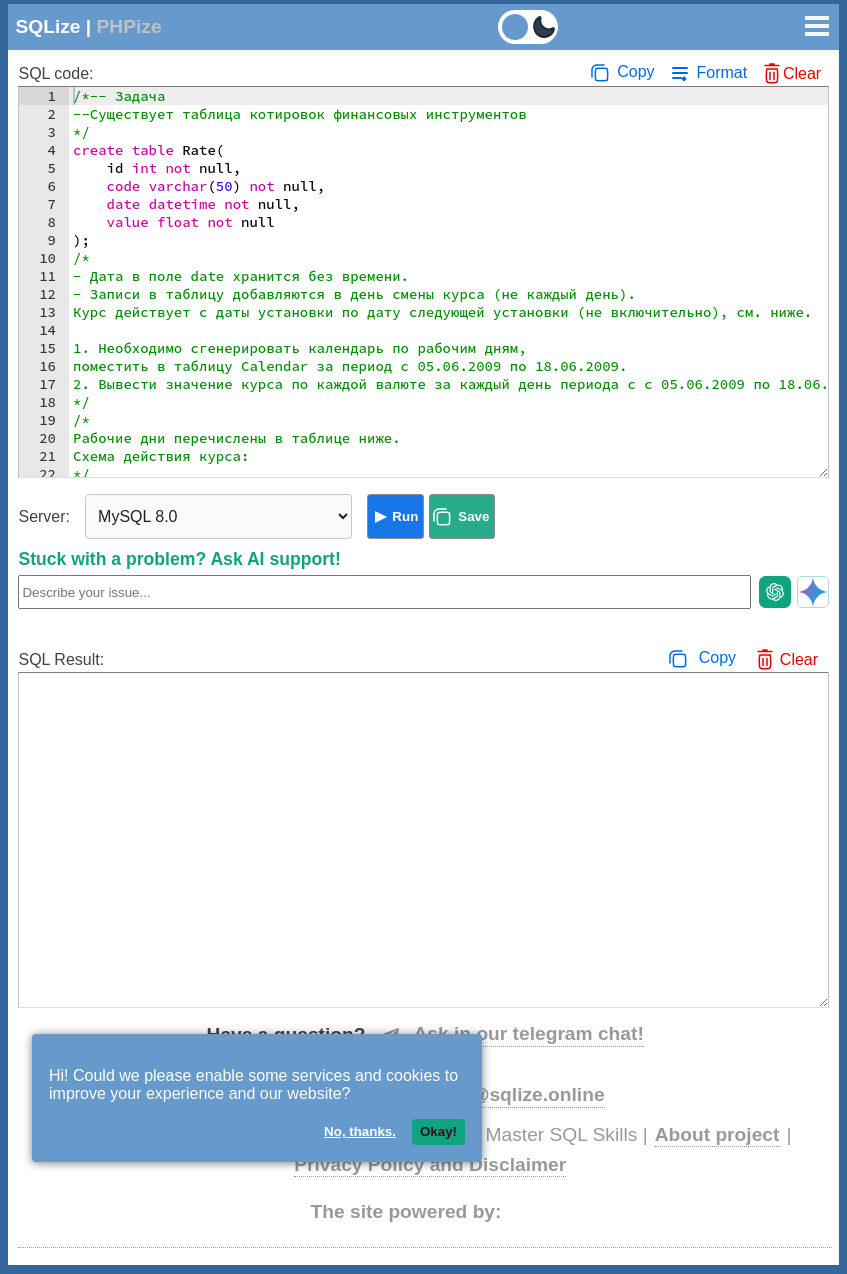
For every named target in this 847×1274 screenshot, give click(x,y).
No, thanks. (360, 1131)
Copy (635, 71)
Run (405, 516)
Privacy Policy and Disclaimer (430, 1164)
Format (721, 72)
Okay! (438, 1131)
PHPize (129, 26)
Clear (802, 73)
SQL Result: (61, 659)
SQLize (47, 26)
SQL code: (55, 73)
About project (717, 1134)
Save (473, 516)
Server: (44, 516)
